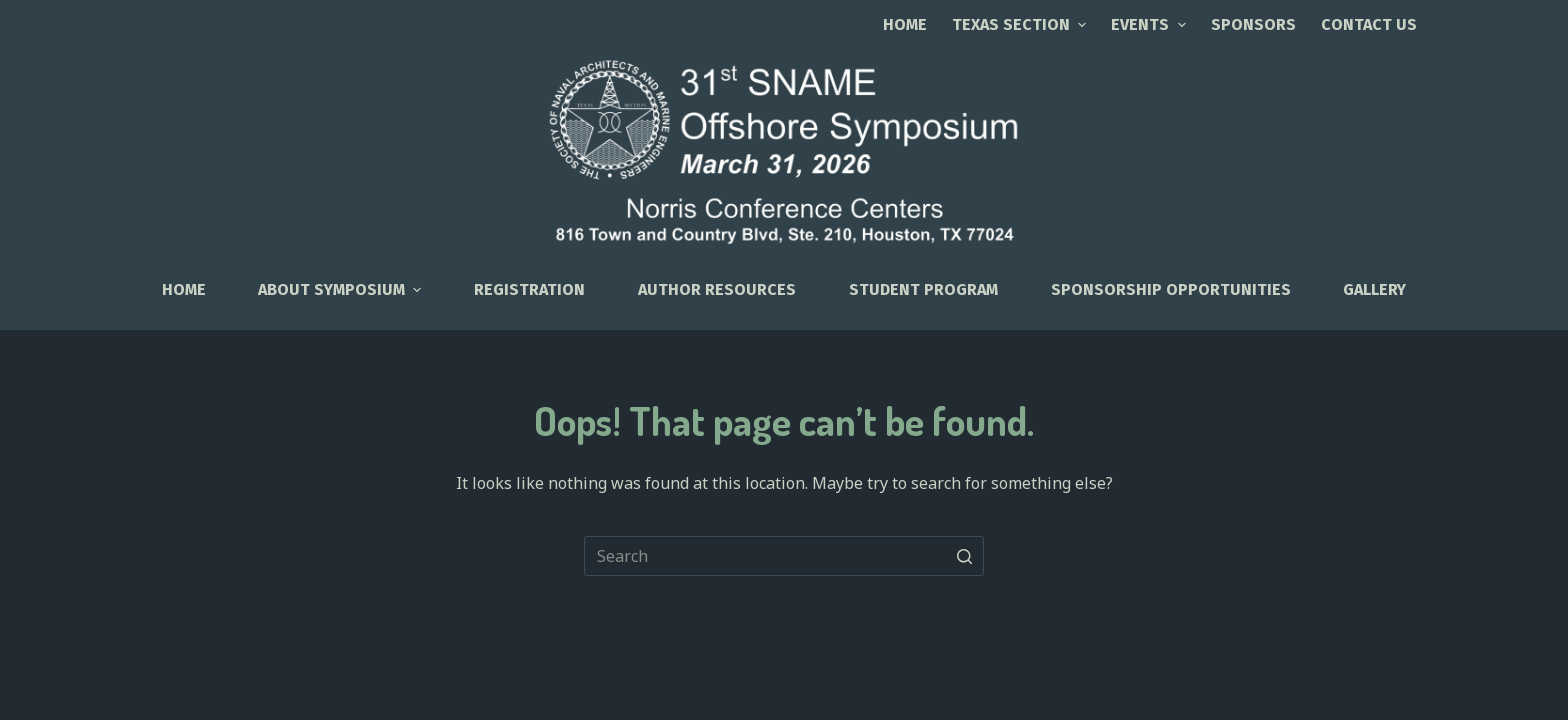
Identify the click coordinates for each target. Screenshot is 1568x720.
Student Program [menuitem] (923, 289)
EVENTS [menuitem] (1150, 24)
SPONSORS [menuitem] (1253, 24)
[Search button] (964, 556)
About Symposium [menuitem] (342, 289)
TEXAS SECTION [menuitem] (1021, 24)
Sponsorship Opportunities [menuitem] (1171, 289)
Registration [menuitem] (529, 289)
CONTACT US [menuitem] (1369, 24)
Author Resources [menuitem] (717, 289)
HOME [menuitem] (184, 289)
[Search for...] (784, 556)
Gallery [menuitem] (1374, 289)
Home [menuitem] (905, 24)
